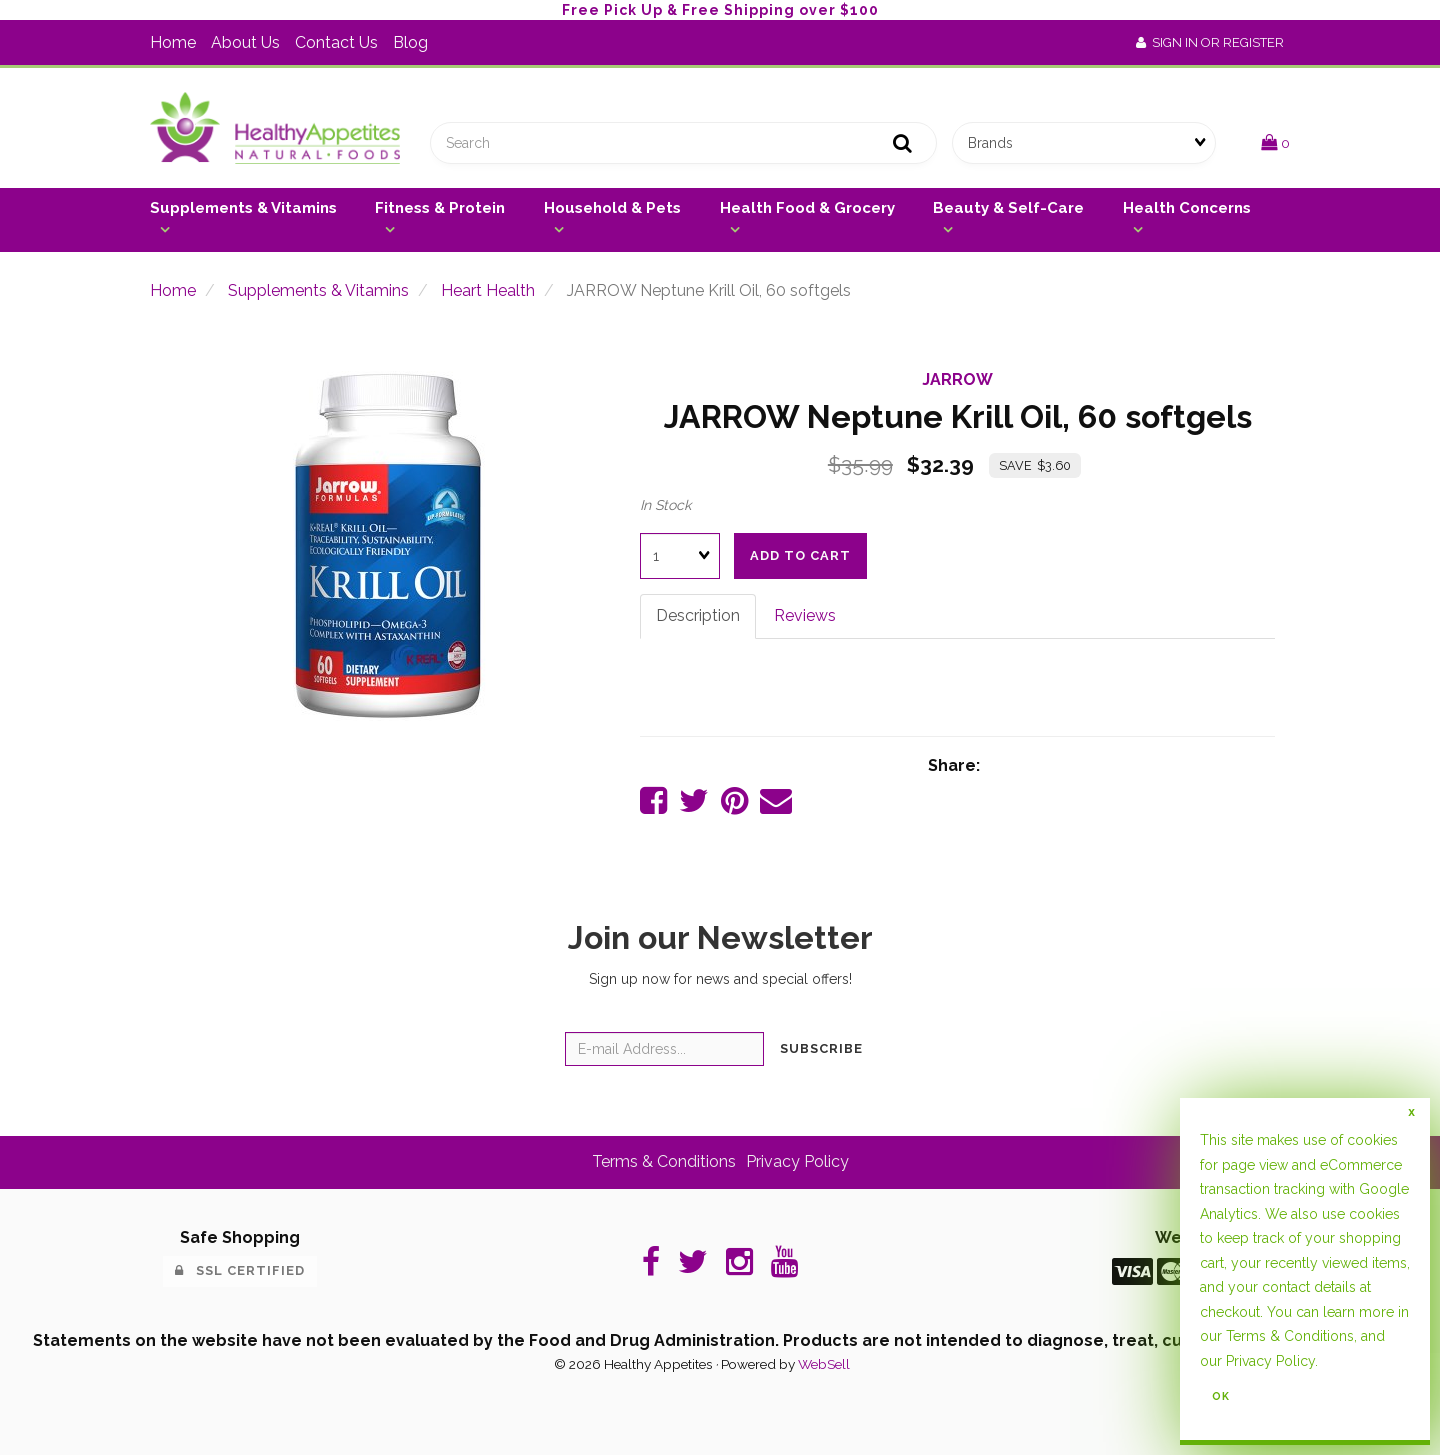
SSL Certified (240, 1270)
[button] (1275, 142)
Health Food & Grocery (807, 208)
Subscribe (821, 1048)
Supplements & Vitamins (243, 208)
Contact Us (336, 42)
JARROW (957, 379)
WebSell (824, 1364)
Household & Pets (612, 208)
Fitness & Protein (440, 208)
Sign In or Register (1210, 42)
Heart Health (488, 290)
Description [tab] (698, 615)
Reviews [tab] (805, 615)
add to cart (800, 555)
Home (173, 42)
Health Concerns (1187, 208)
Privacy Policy (797, 1161)
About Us (245, 42)
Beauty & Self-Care (1008, 208)
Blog (410, 42)
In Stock (665, 505)
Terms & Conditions (664, 1161)
